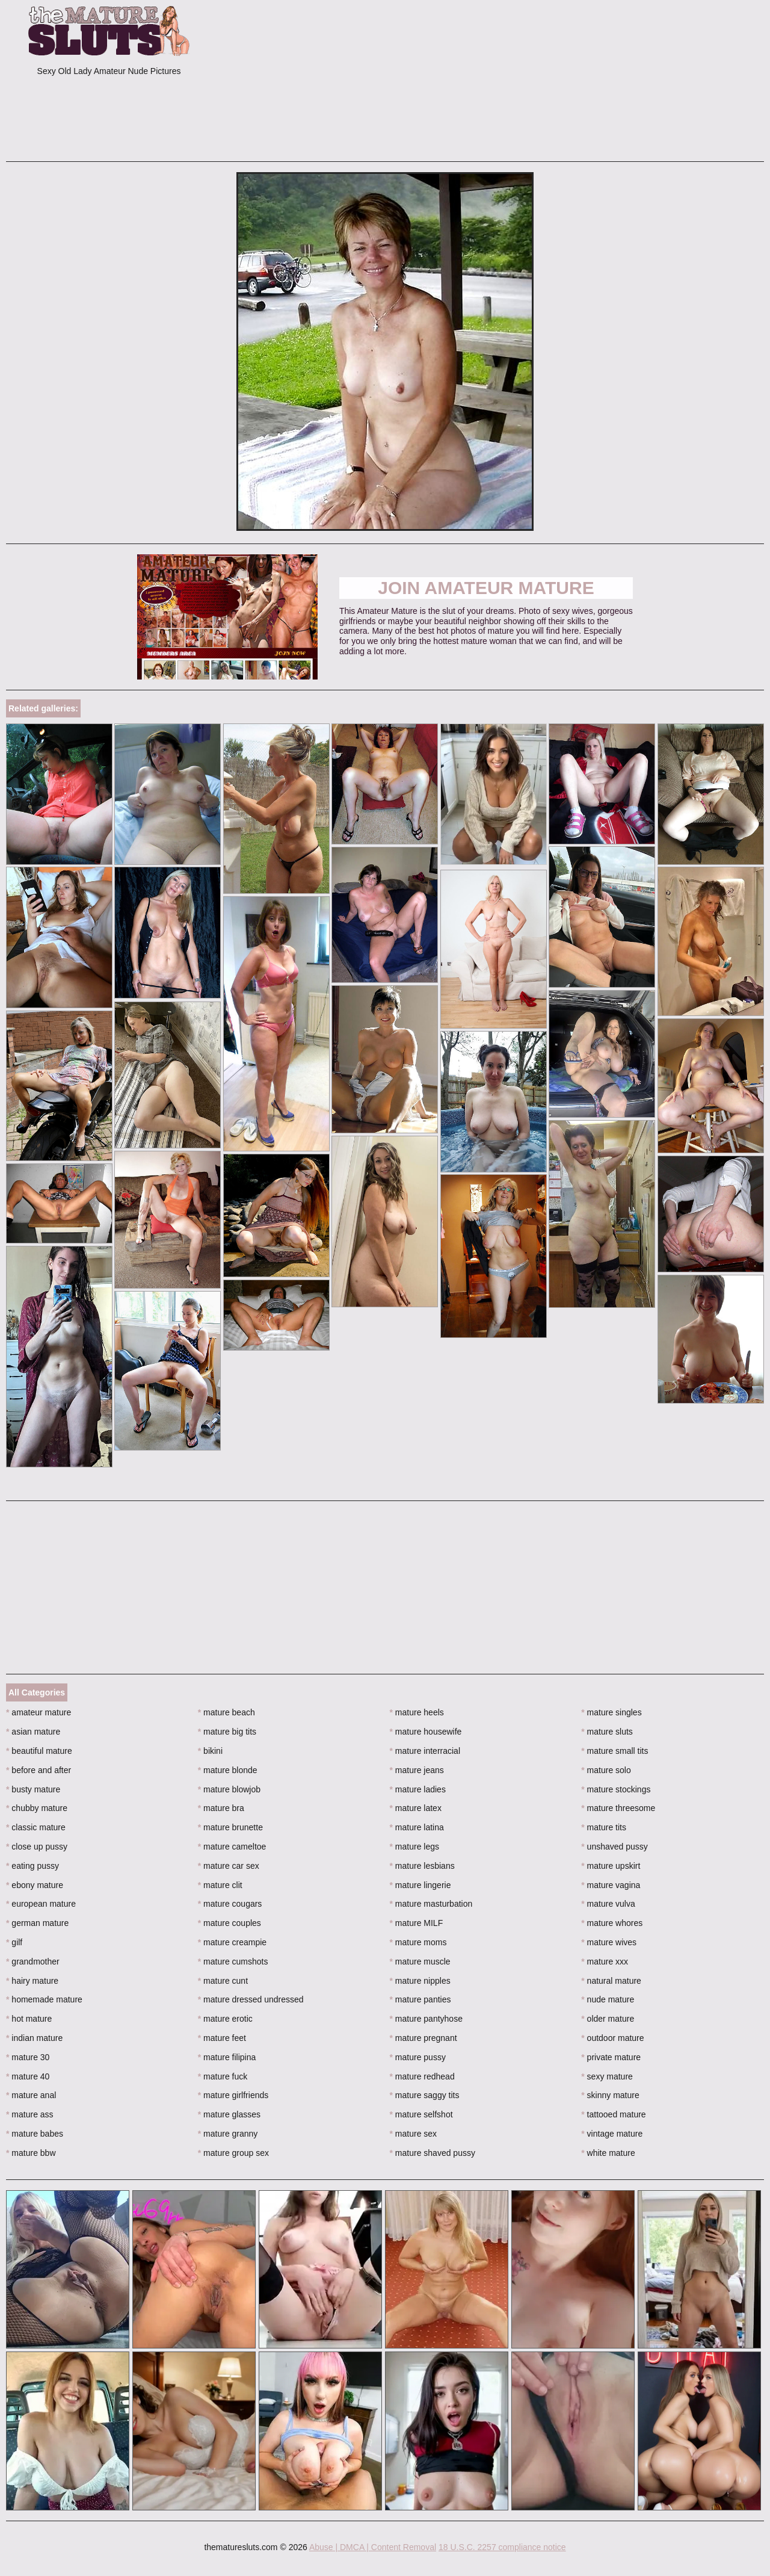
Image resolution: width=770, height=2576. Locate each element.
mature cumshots (233, 1961)
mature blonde (227, 1770)
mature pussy (418, 2057)
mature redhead (422, 2076)
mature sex (413, 2133)
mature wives (608, 1942)
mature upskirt (610, 1866)
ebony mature (34, 1885)
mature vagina (610, 1885)
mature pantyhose (426, 2018)
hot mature (29, 2018)
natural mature (611, 1981)
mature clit (220, 1885)
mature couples (229, 1923)
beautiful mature (39, 1751)
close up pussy (36, 1846)
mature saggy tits (425, 2095)
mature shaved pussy (432, 2153)
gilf (14, 1942)
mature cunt (223, 1981)
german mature (37, 1923)
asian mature (33, 1731)
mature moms (418, 1942)
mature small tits (614, 1751)
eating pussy (32, 1866)
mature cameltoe (232, 1846)
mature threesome (618, 1808)
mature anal (31, 2095)
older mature (607, 2018)
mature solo (606, 1770)
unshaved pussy (614, 1846)
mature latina (417, 1827)
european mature (41, 1904)
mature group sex (233, 2153)
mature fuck (222, 2076)
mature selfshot (421, 2114)
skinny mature (610, 2095)
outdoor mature (612, 2038)
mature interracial (425, 1751)
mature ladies (418, 1789)
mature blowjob (229, 1789)
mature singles (611, 1712)
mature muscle (420, 1961)
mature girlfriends (233, 2095)
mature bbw (31, 2153)
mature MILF (416, 1923)
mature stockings (615, 1789)
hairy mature (32, 1981)
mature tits (603, 1827)
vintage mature (611, 2133)
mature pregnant (423, 2038)
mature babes (34, 2133)
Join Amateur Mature (486, 588)
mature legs (415, 1846)
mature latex (416, 1808)
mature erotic (225, 2018)
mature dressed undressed (251, 1999)
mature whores (611, 1923)
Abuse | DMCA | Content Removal (372, 2547)
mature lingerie (420, 1885)
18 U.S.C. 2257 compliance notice (502, 2547)
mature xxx (604, 1961)
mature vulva (608, 1904)
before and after (38, 1770)
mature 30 (27, 2057)
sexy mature (607, 2076)
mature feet (222, 2038)
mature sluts (607, 1731)
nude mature (607, 1999)
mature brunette (230, 1827)
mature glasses (229, 2114)
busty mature (33, 1789)
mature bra (221, 1808)
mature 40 (27, 2076)
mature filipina (227, 2057)
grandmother (33, 1961)
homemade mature (44, 1999)
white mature (608, 2153)
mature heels (417, 1712)
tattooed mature (613, 2114)
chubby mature (36, 1808)
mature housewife (426, 1731)
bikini (210, 1751)
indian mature (34, 2038)
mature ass (30, 2114)
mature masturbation (431, 1904)
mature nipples (420, 1981)
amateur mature (38, 1712)
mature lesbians (422, 1866)
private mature (611, 2057)
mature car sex (228, 1866)
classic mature (36, 1827)
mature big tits (227, 1731)
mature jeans (417, 1770)
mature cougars (230, 1904)
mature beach (226, 1712)
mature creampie (232, 1942)
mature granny (228, 2133)
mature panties (420, 1999)
